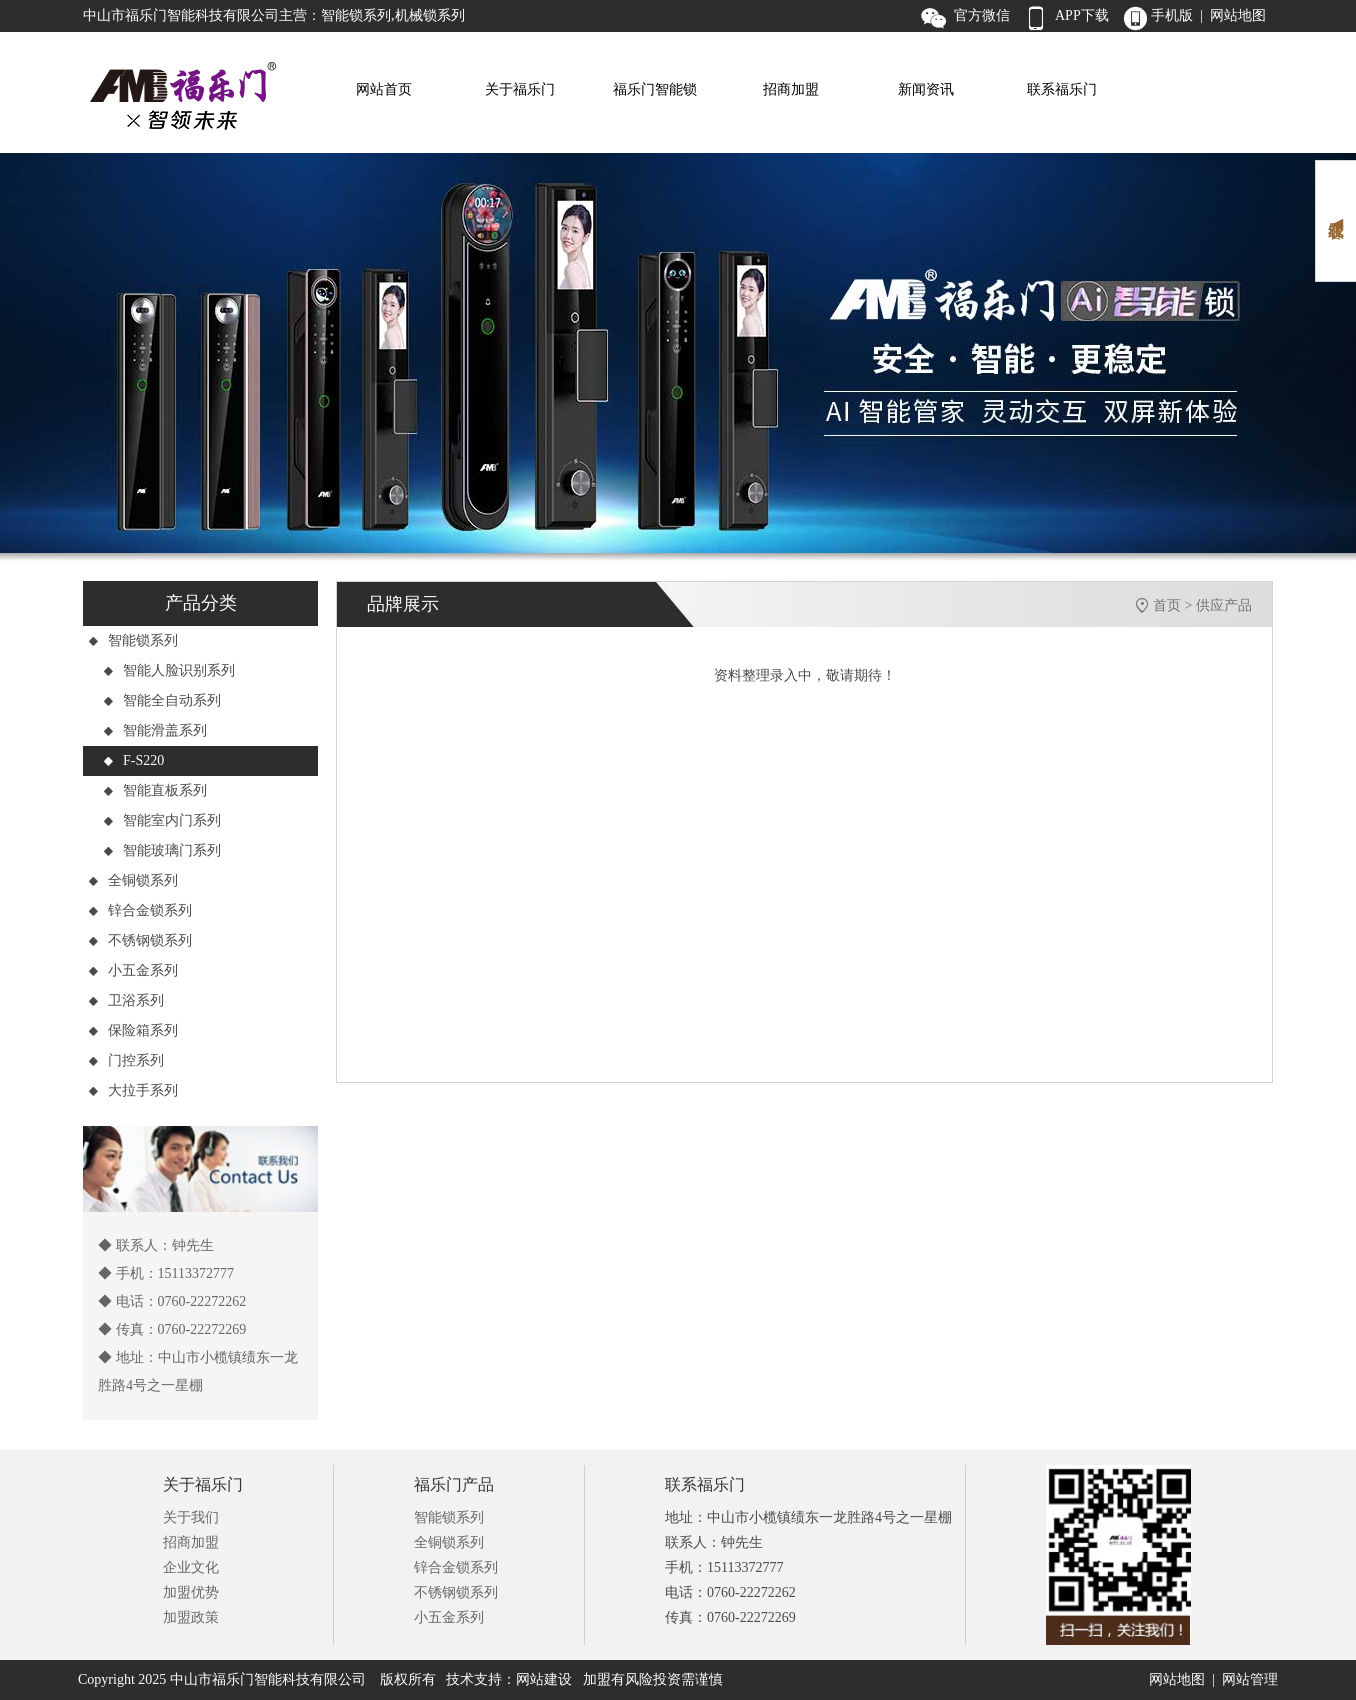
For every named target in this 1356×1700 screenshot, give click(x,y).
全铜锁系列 (133, 880)
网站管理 (1250, 1679)
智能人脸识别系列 (169, 670)
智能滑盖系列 (155, 730)
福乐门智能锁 (655, 89)
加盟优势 (191, 1592)
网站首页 (384, 89)
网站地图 (1177, 1679)
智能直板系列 (155, 790)
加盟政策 (191, 1617)
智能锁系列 (133, 640)
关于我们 (191, 1517)
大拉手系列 (133, 1090)
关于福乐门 (520, 89)
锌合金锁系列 (140, 910)
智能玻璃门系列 (162, 850)
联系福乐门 (1062, 89)
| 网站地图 (1233, 15)
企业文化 (191, 1567)
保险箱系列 (133, 1030)
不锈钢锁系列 (140, 940)
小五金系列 (133, 970)
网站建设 (544, 1679)
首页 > (1174, 605)
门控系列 (126, 1060)
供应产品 (1224, 605)
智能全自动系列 (162, 700)
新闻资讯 (926, 89)
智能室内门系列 (162, 820)
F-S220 (133, 760)
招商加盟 (791, 89)
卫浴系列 (126, 1000)
